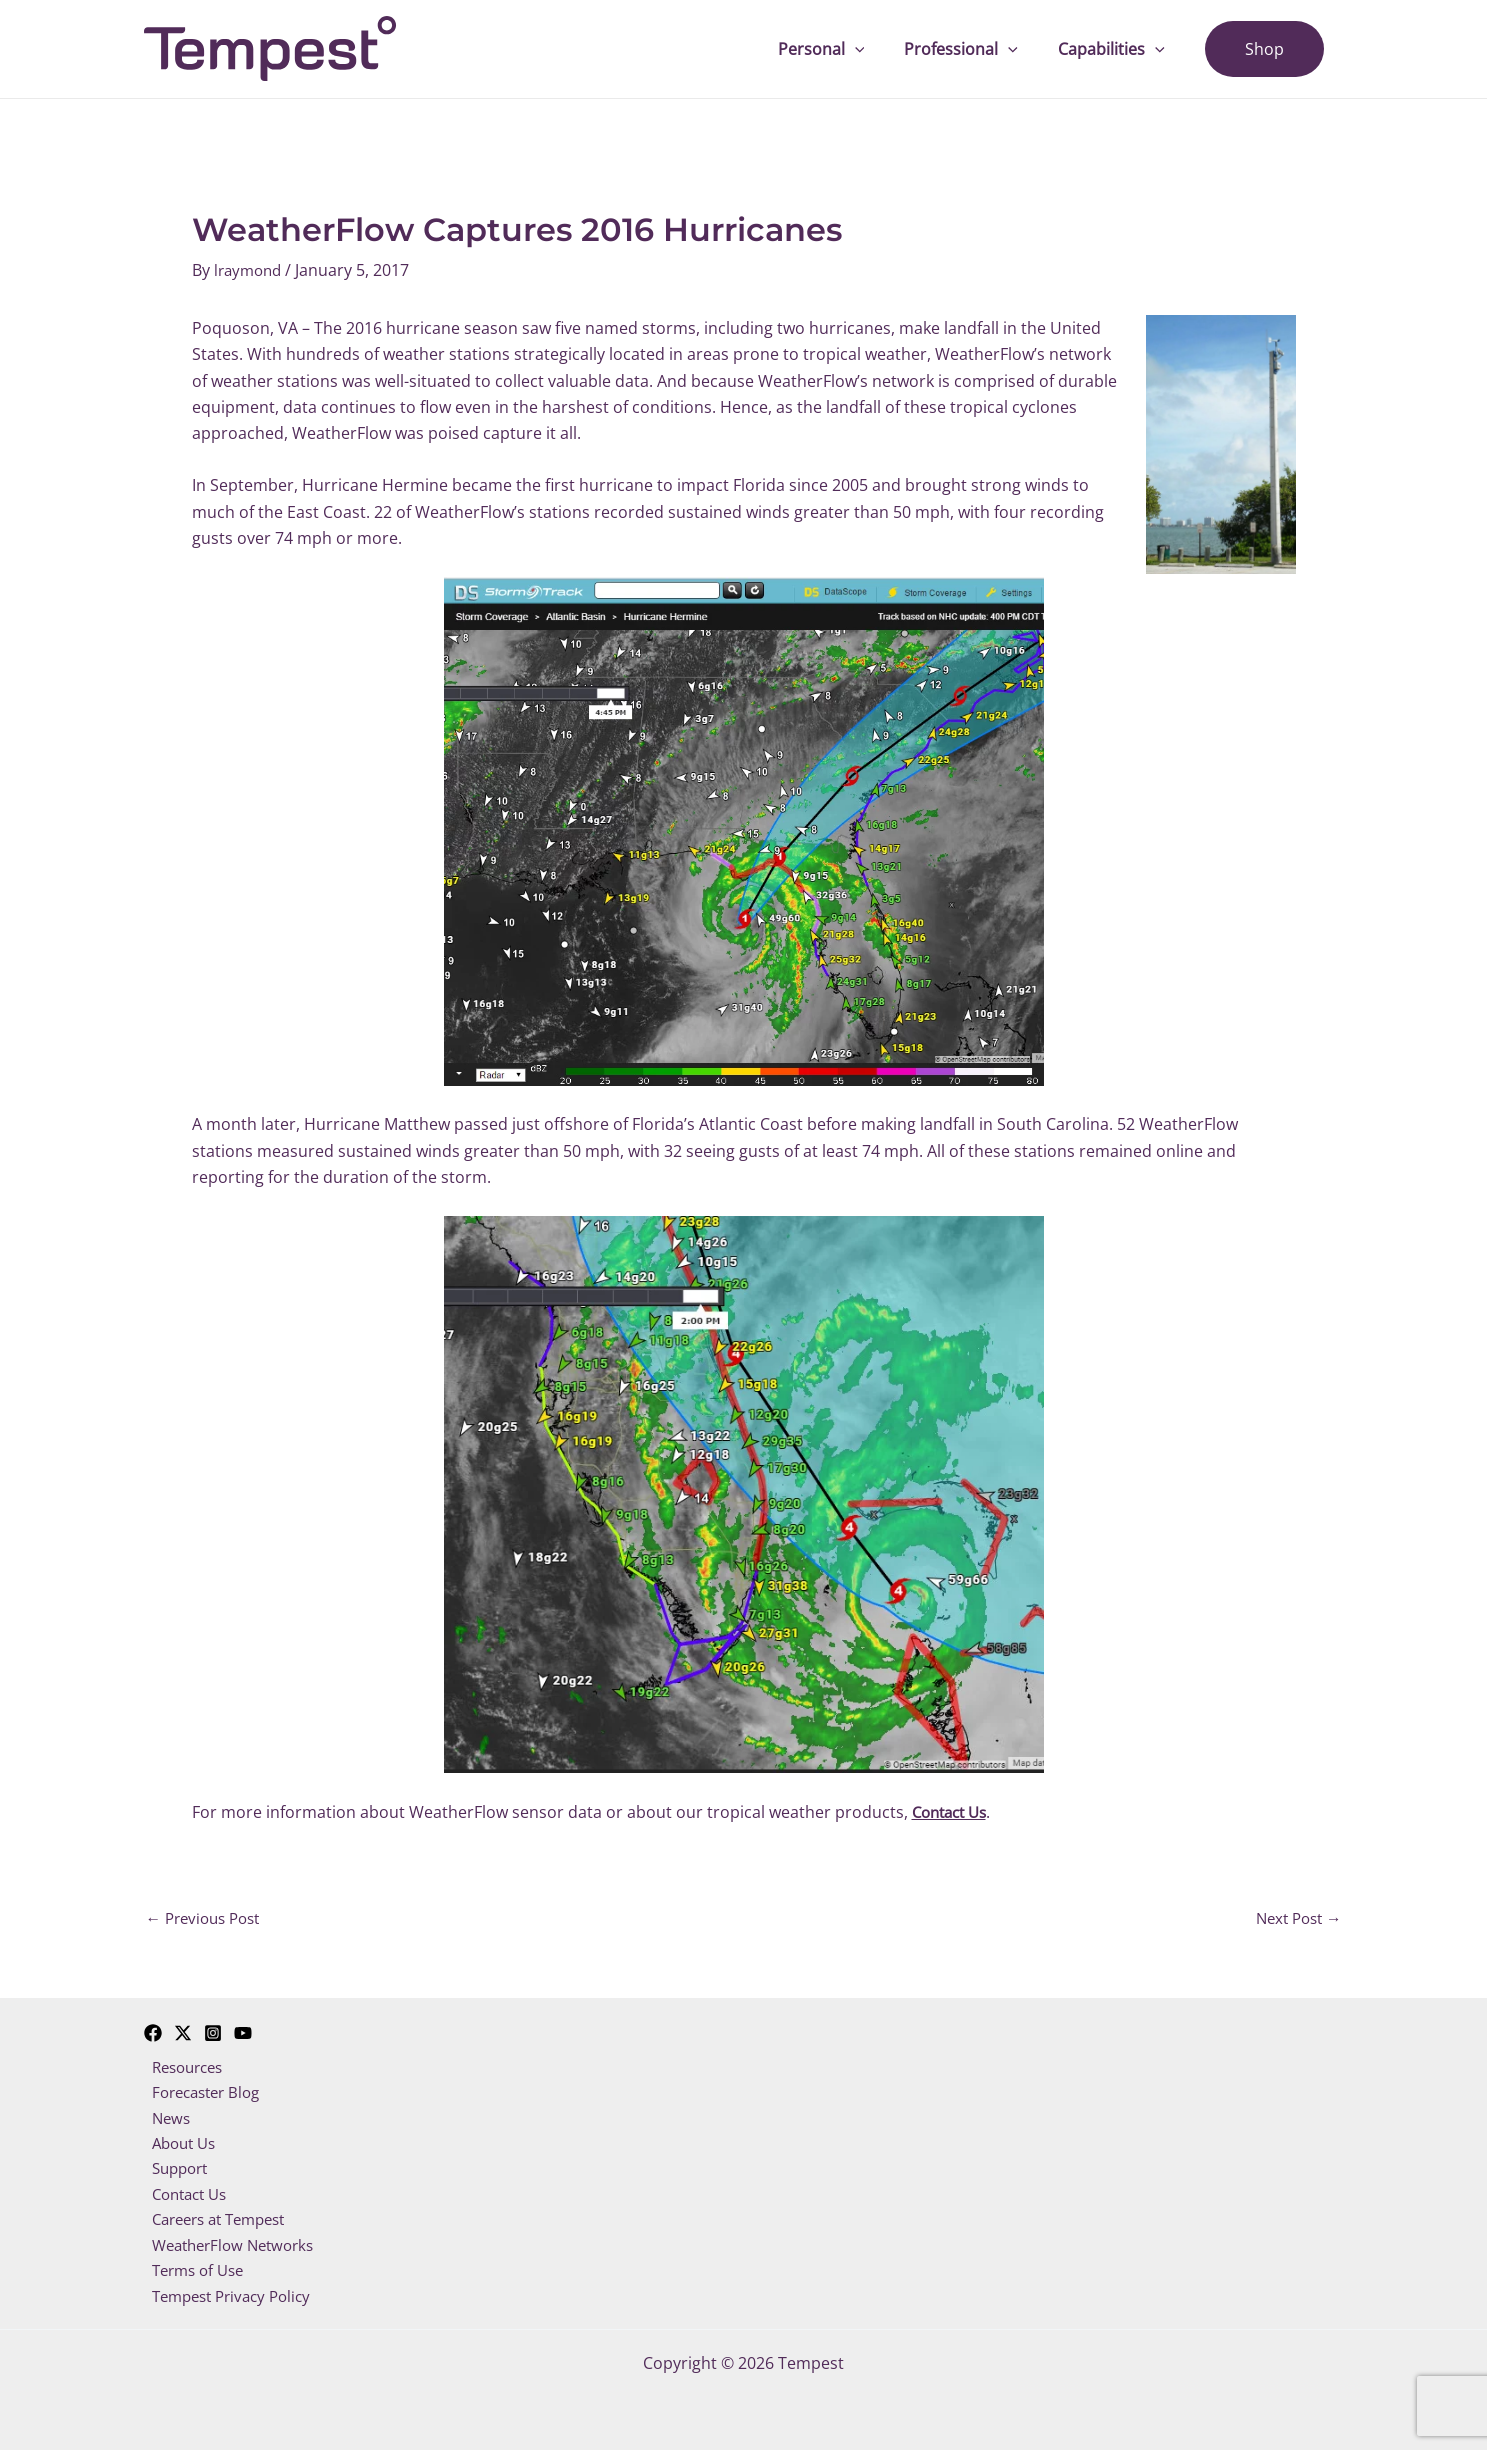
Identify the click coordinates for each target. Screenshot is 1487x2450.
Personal (849, 49)
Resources (183, 2065)
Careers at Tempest (218, 2223)
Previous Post (208, 1918)
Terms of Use (194, 2276)
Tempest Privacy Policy (230, 2302)
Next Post (1295, 1918)
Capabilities (1123, 49)
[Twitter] (183, 2030)
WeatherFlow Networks (231, 2250)
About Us (179, 2144)
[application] (883, 49)
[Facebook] (153, 2030)
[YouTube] (243, 2030)
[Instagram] (213, 2030)
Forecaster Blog (203, 2091)
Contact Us (185, 2197)
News (164, 2118)
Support (175, 2170)
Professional (981, 49)
